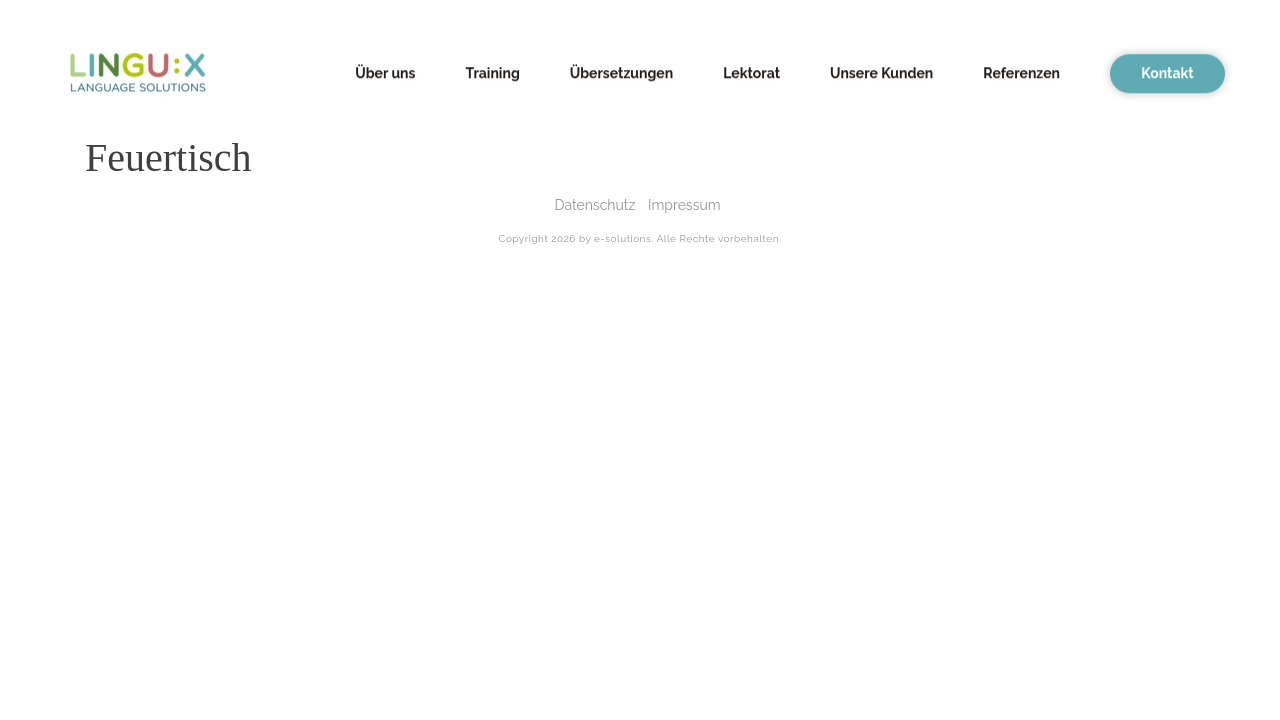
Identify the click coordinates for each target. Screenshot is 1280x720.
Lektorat (751, 70)
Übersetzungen (621, 70)
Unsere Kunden (881, 70)
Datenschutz (594, 205)
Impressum (684, 205)
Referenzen (1021, 70)
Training (492, 70)
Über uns (385, 70)
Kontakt (1167, 70)
